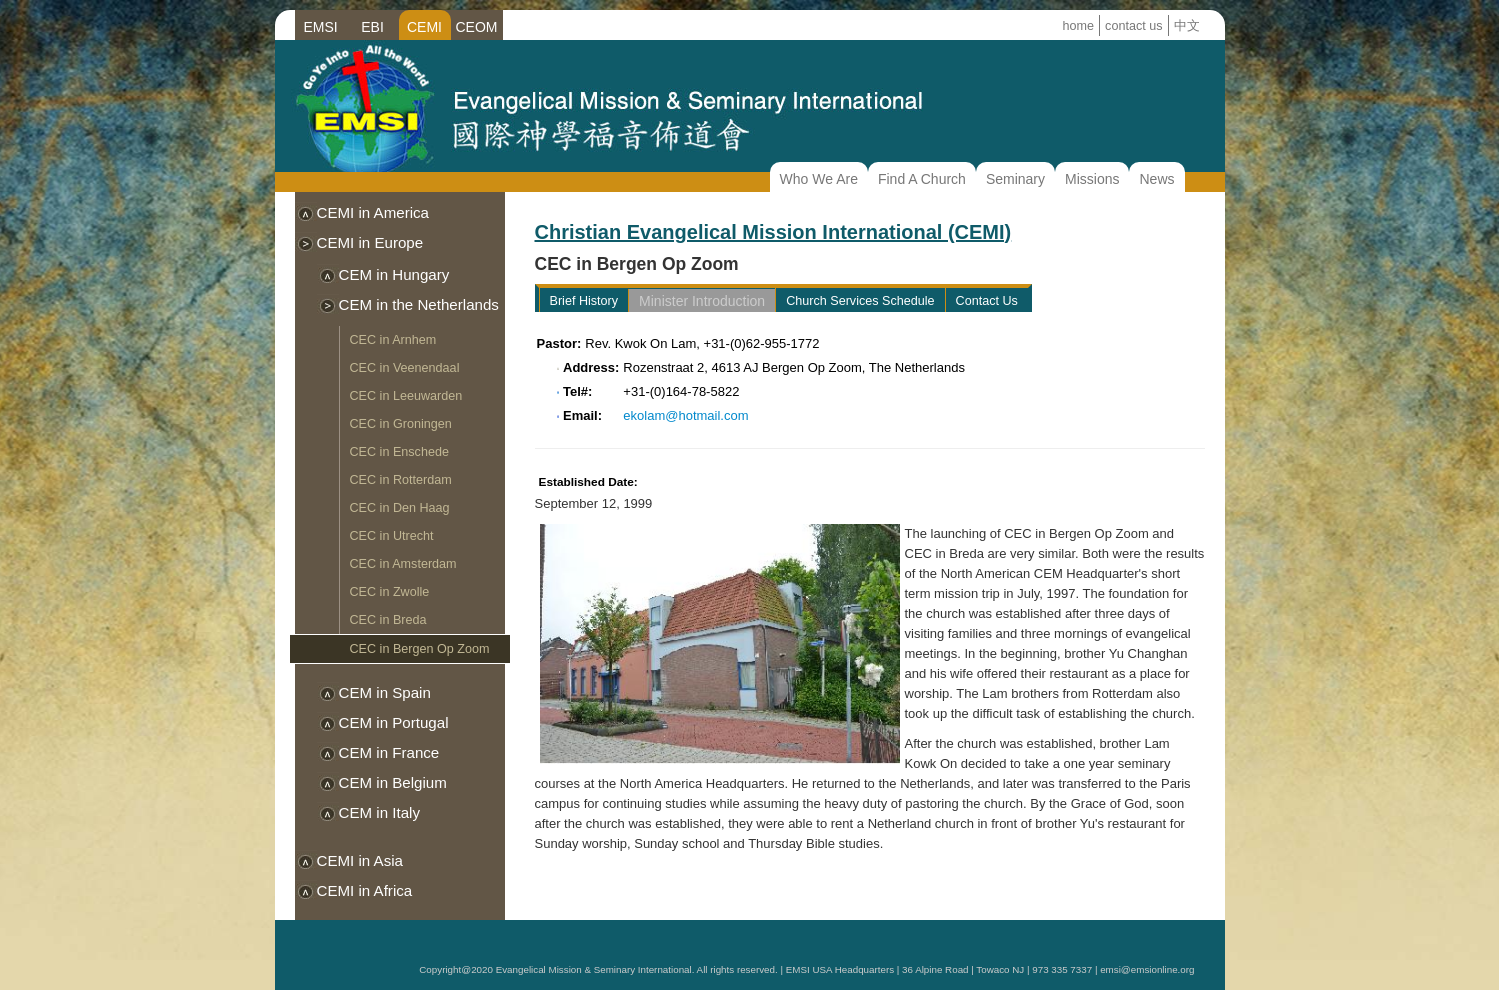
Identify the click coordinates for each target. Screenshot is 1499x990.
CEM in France (389, 752)
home (1079, 26)
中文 (1187, 26)
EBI (372, 27)
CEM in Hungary (394, 274)
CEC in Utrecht (392, 536)
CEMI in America (373, 212)
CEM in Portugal (394, 722)
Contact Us (987, 301)
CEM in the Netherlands (419, 304)
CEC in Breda (388, 620)
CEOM (477, 27)
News (1156, 179)
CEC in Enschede (399, 452)
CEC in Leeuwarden (406, 396)
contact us (1133, 26)
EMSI (320, 27)
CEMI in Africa (365, 890)
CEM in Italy (379, 812)
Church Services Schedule (860, 301)
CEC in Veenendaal (405, 368)
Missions (1092, 179)
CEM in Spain (385, 692)
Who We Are (819, 179)
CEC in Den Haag (400, 508)
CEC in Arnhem (393, 340)
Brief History (584, 301)
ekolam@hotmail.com (685, 415)
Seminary (1015, 179)
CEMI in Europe (370, 242)
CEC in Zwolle (390, 592)
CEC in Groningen (401, 424)
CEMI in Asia (360, 860)
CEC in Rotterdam (401, 480)
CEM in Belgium (393, 782)
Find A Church (922, 179)
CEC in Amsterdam (403, 564)
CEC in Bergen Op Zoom (420, 649)
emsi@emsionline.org (1147, 969)
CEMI (424, 27)
